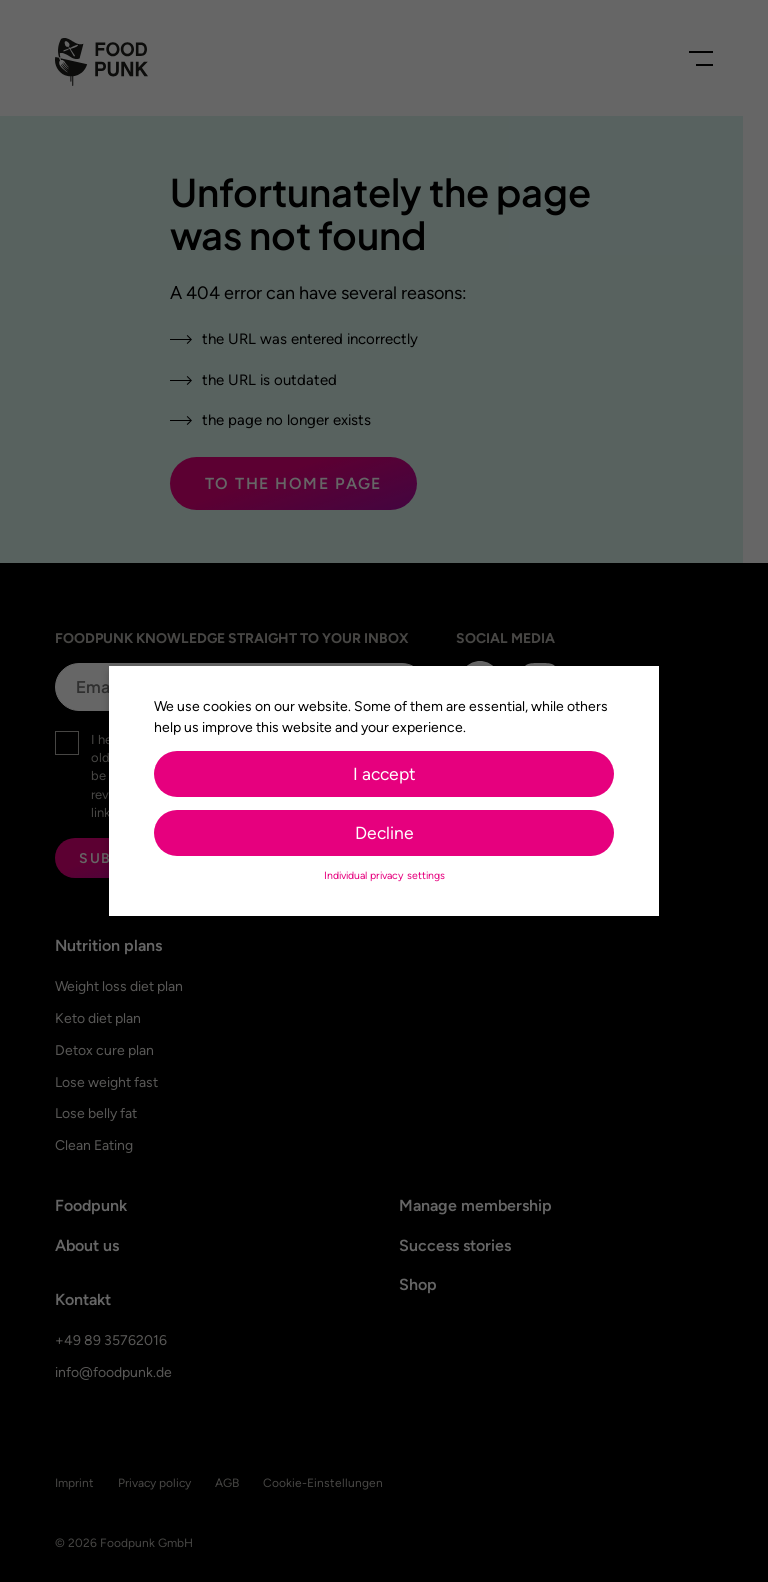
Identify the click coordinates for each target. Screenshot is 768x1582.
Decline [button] (384, 824)
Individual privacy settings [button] (384, 867)
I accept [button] (384, 765)
